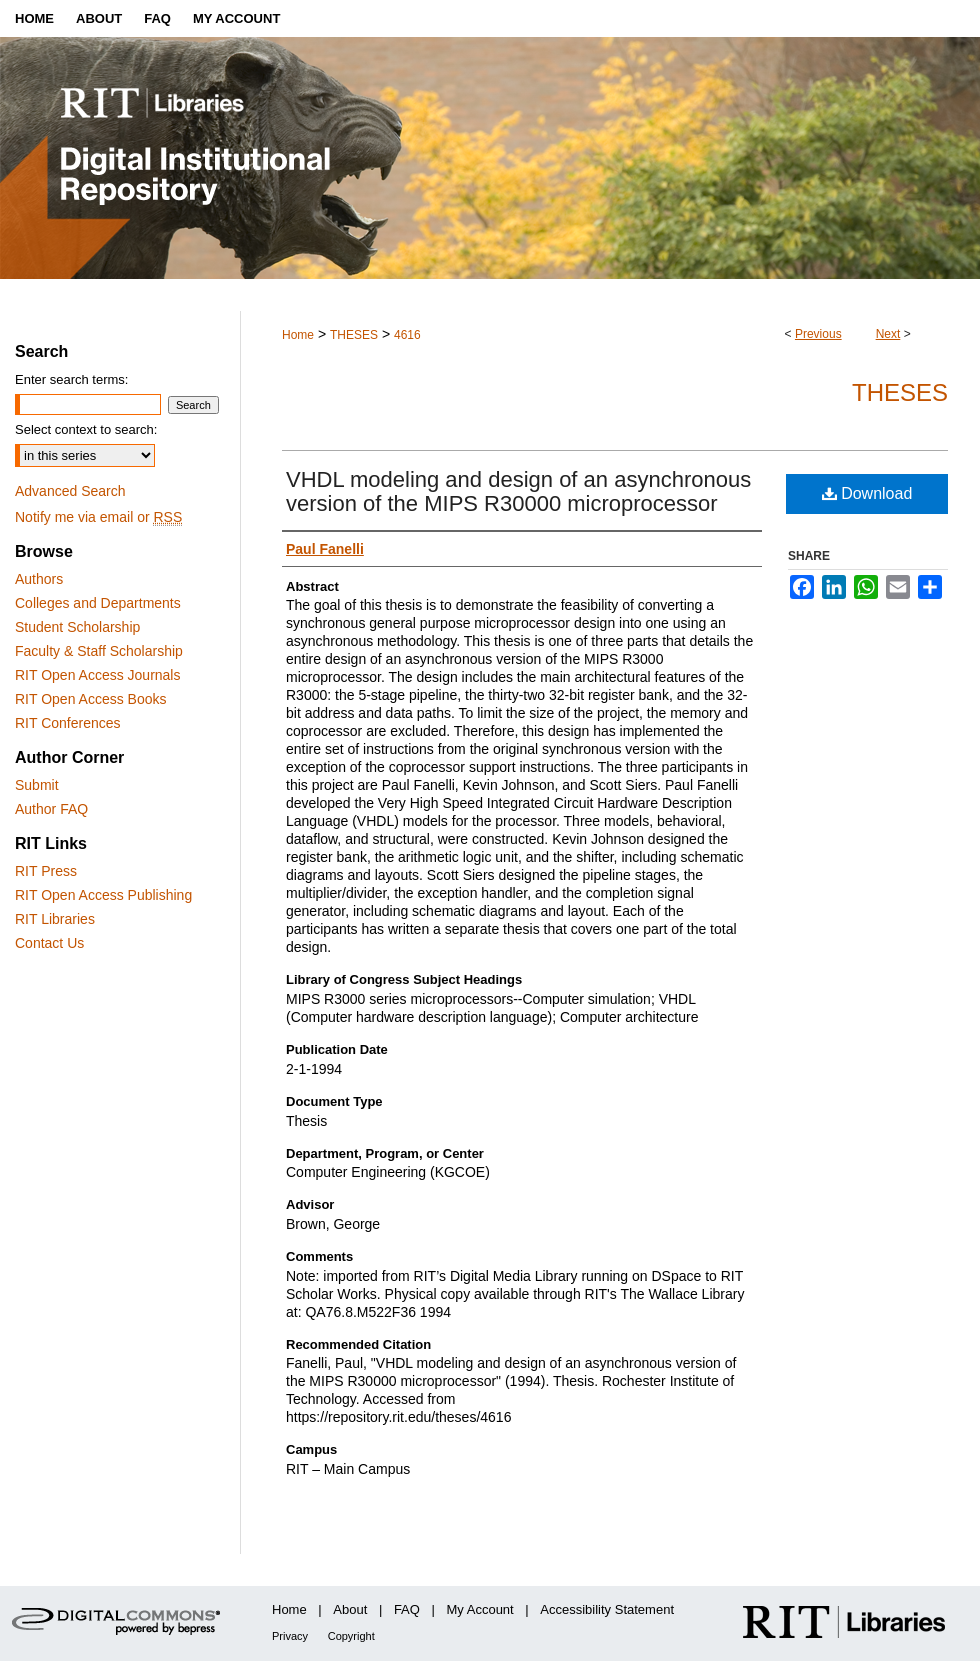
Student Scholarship (77, 627)
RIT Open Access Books (90, 699)
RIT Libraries (55, 919)
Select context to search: (86, 429)
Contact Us (49, 943)
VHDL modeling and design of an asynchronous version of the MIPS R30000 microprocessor (518, 491)
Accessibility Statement (607, 1609)
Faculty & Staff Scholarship (99, 651)
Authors (39, 579)
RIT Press (46, 871)
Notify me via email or (98, 517)
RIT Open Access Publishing (103, 895)
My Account (480, 1609)
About (350, 1609)
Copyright (351, 1636)
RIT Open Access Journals (97, 675)
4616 (407, 335)
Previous (818, 334)
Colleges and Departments (98, 603)
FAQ (407, 1609)
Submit (37, 785)
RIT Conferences (68, 723)
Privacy (290, 1636)
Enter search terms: (71, 379)
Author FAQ (51, 809)
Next (888, 334)
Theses (900, 392)
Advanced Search (70, 491)
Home (298, 335)
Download (867, 493)
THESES (354, 335)
